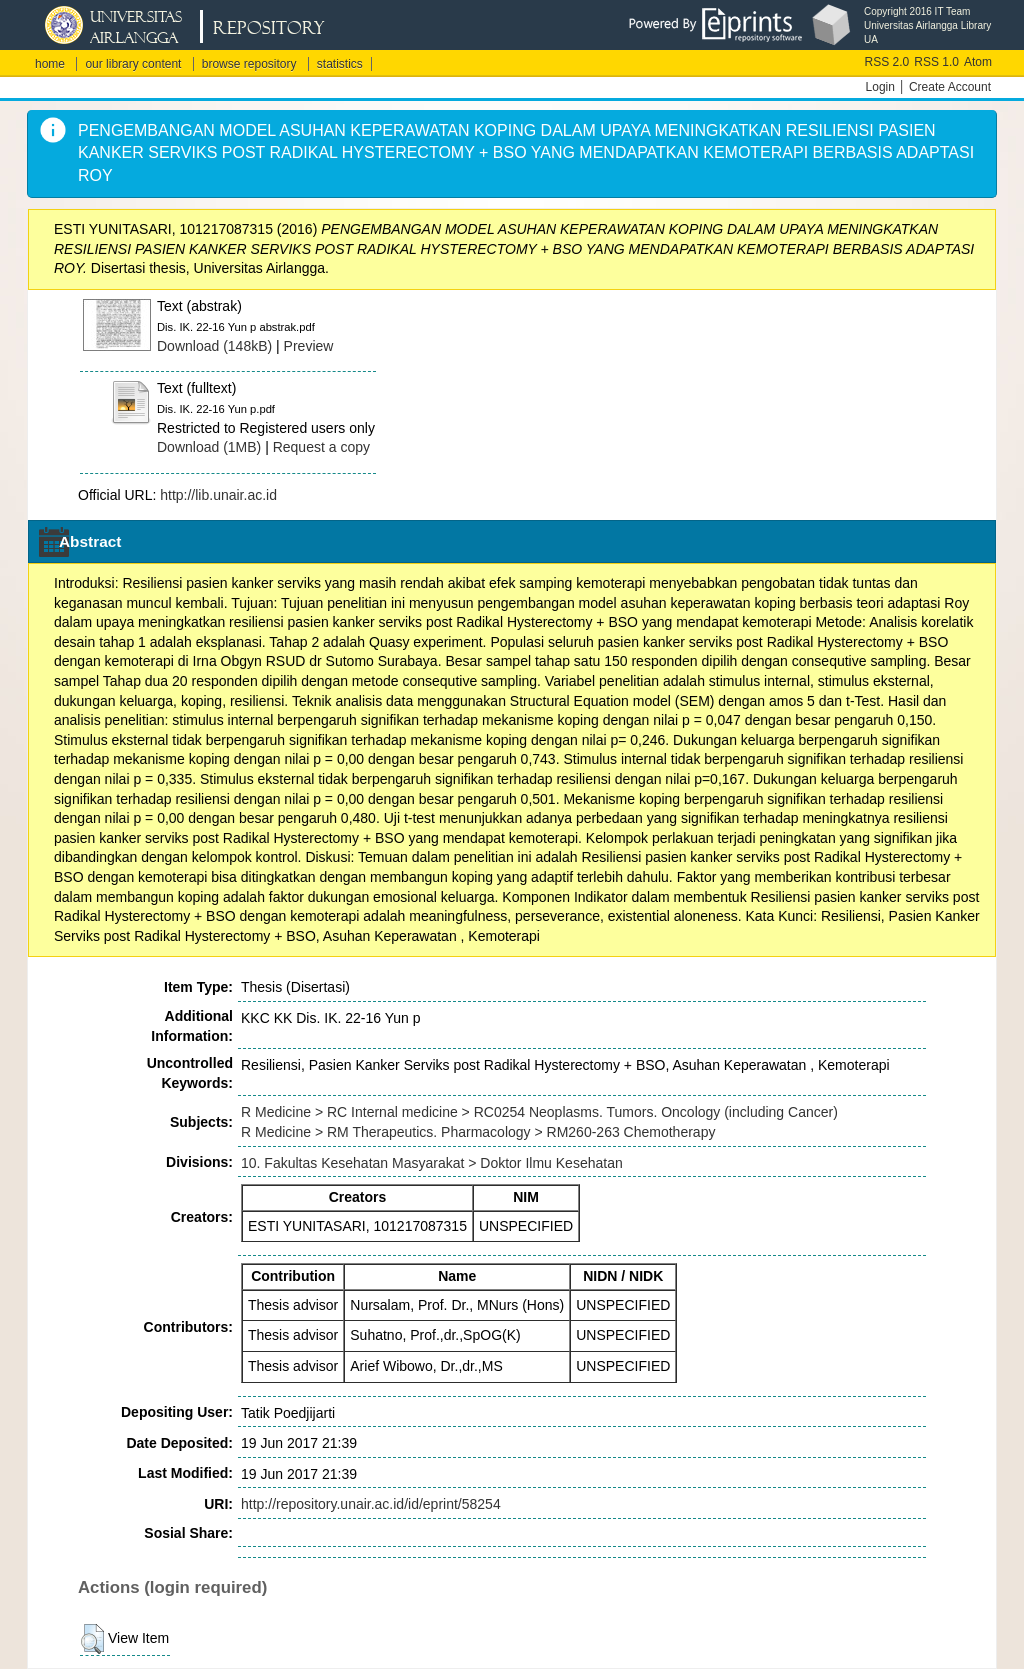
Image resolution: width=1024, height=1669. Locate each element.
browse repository (249, 64)
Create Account (950, 87)
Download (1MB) (209, 447)
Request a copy (321, 447)
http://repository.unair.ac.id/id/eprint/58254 (371, 1504)
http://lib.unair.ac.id (218, 495)
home (50, 64)
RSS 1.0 (936, 62)
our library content (133, 64)
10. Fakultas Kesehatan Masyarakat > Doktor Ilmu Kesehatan (432, 1163)
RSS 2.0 (887, 62)
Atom (978, 62)
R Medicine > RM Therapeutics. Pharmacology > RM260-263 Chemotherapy (478, 1132)
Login (880, 87)
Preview (309, 346)
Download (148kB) (214, 346)
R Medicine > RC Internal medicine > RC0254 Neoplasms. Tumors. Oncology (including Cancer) (539, 1112)
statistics (340, 64)
